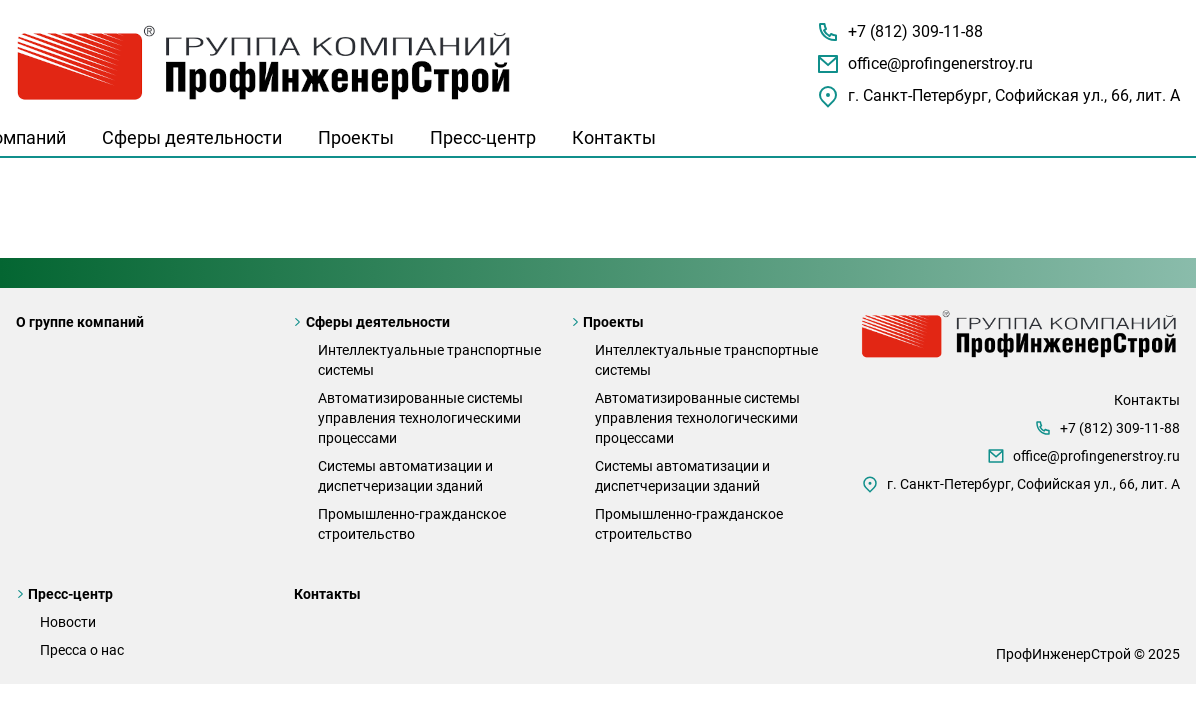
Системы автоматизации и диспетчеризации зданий (405, 476)
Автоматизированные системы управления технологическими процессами (420, 418)
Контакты (614, 137)
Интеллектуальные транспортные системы (429, 360)
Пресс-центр (483, 137)
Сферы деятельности (192, 137)
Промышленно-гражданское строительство (412, 524)
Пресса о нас (82, 650)
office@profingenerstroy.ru (940, 63)
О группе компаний (80, 322)
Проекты (356, 137)
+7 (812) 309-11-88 (915, 31)
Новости (68, 622)
